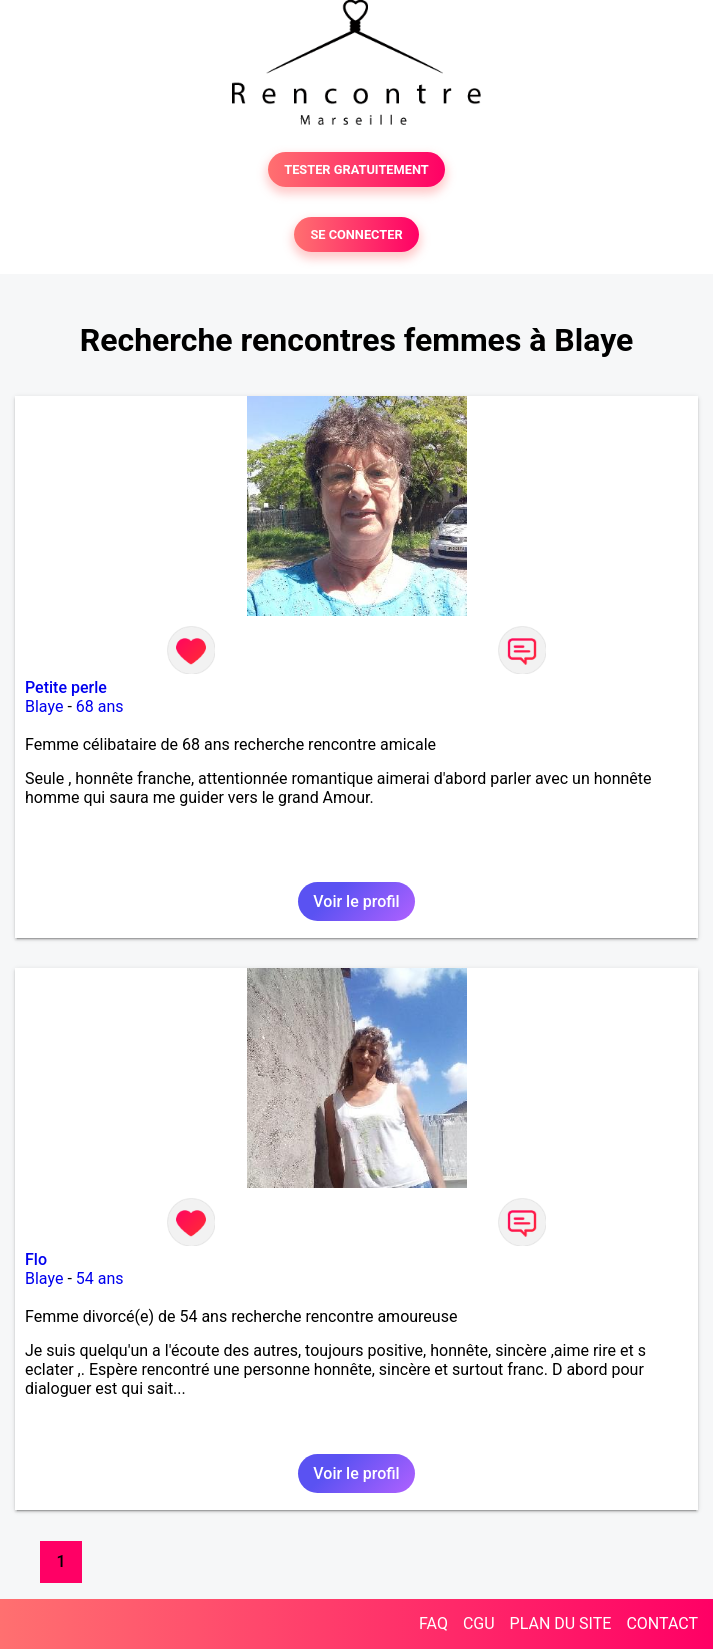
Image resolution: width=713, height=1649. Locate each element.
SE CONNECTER (356, 234)
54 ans (100, 1278)
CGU (479, 1623)
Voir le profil (356, 901)
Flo (36, 1259)
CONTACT (662, 1623)
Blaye (44, 706)
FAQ (433, 1623)
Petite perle (66, 687)
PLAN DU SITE (561, 1623)
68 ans (100, 706)
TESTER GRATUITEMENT (356, 169)
